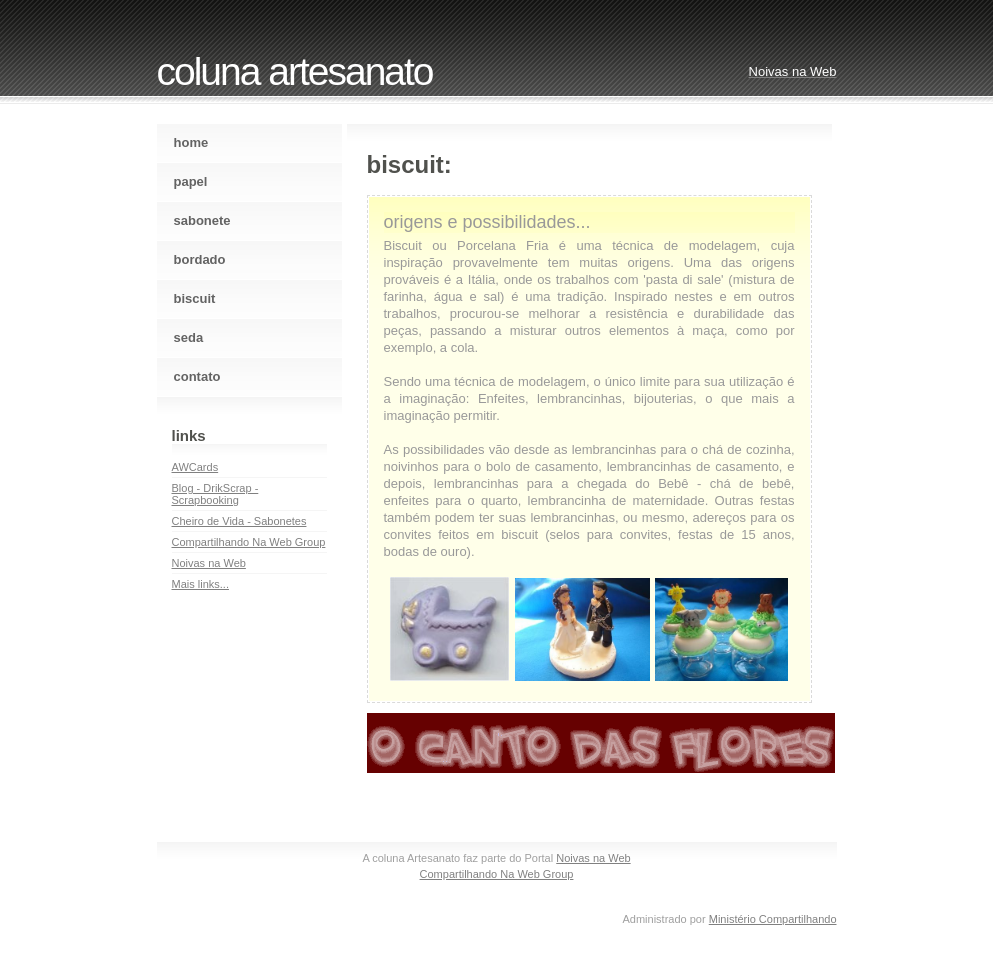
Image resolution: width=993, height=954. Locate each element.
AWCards (195, 467)
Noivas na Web (209, 563)
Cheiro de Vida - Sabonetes (239, 521)
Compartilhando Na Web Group (249, 542)
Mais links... (200, 584)
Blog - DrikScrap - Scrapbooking (215, 494)
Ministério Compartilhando (773, 919)
